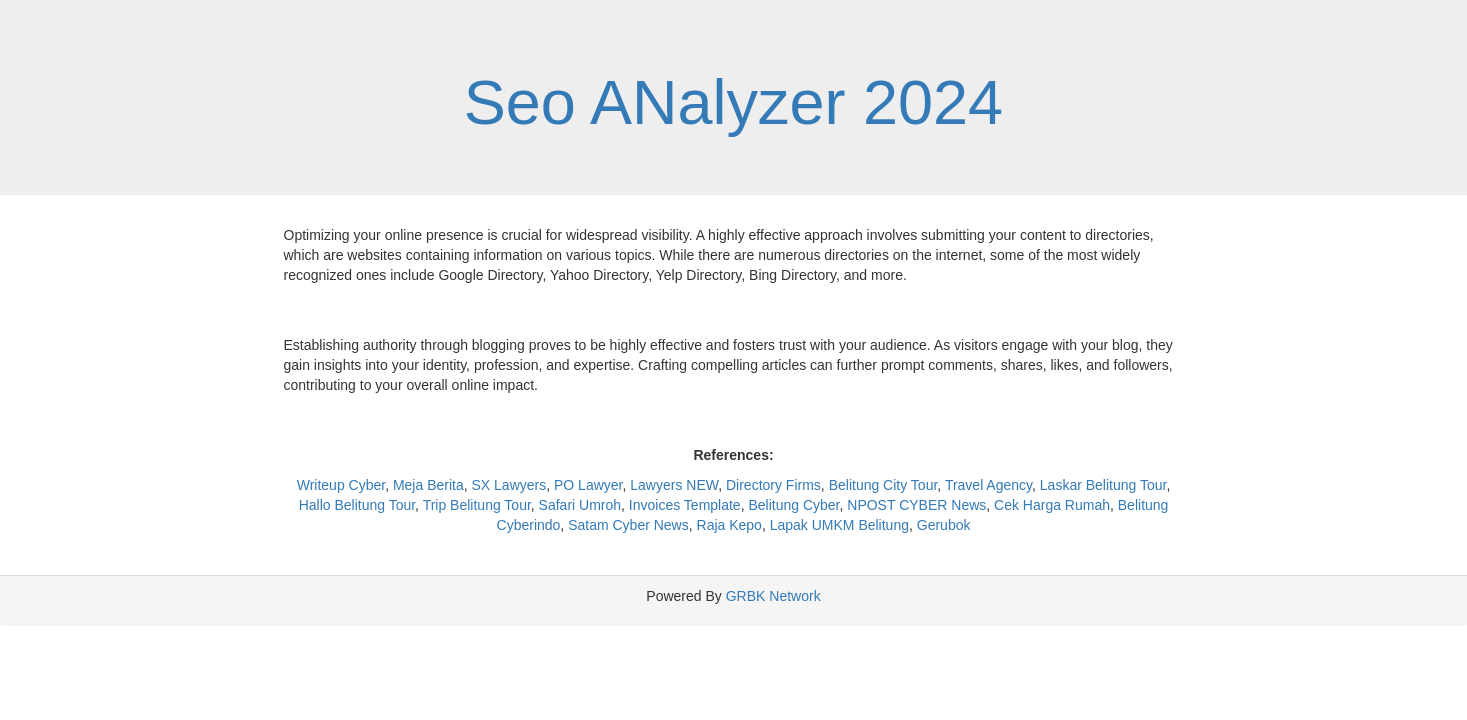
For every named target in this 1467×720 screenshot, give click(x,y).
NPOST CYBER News (916, 505)
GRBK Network (773, 596)
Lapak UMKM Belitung (839, 525)
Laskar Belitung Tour (1103, 485)
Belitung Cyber (793, 505)
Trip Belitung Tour (477, 505)
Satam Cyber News (628, 525)
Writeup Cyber (341, 485)
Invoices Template (685, 505)
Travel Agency (988, 485)
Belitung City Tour (883, 485)
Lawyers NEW (674, 485)
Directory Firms (773, 485)
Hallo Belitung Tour (357, 505)
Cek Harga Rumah (1052, 505)
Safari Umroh (580, 505)
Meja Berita (428, 485)
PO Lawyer (588, 485)
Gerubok (944, 525)
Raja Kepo (729, 525)
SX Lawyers (509, 485)
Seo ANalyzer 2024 (733, 102)
